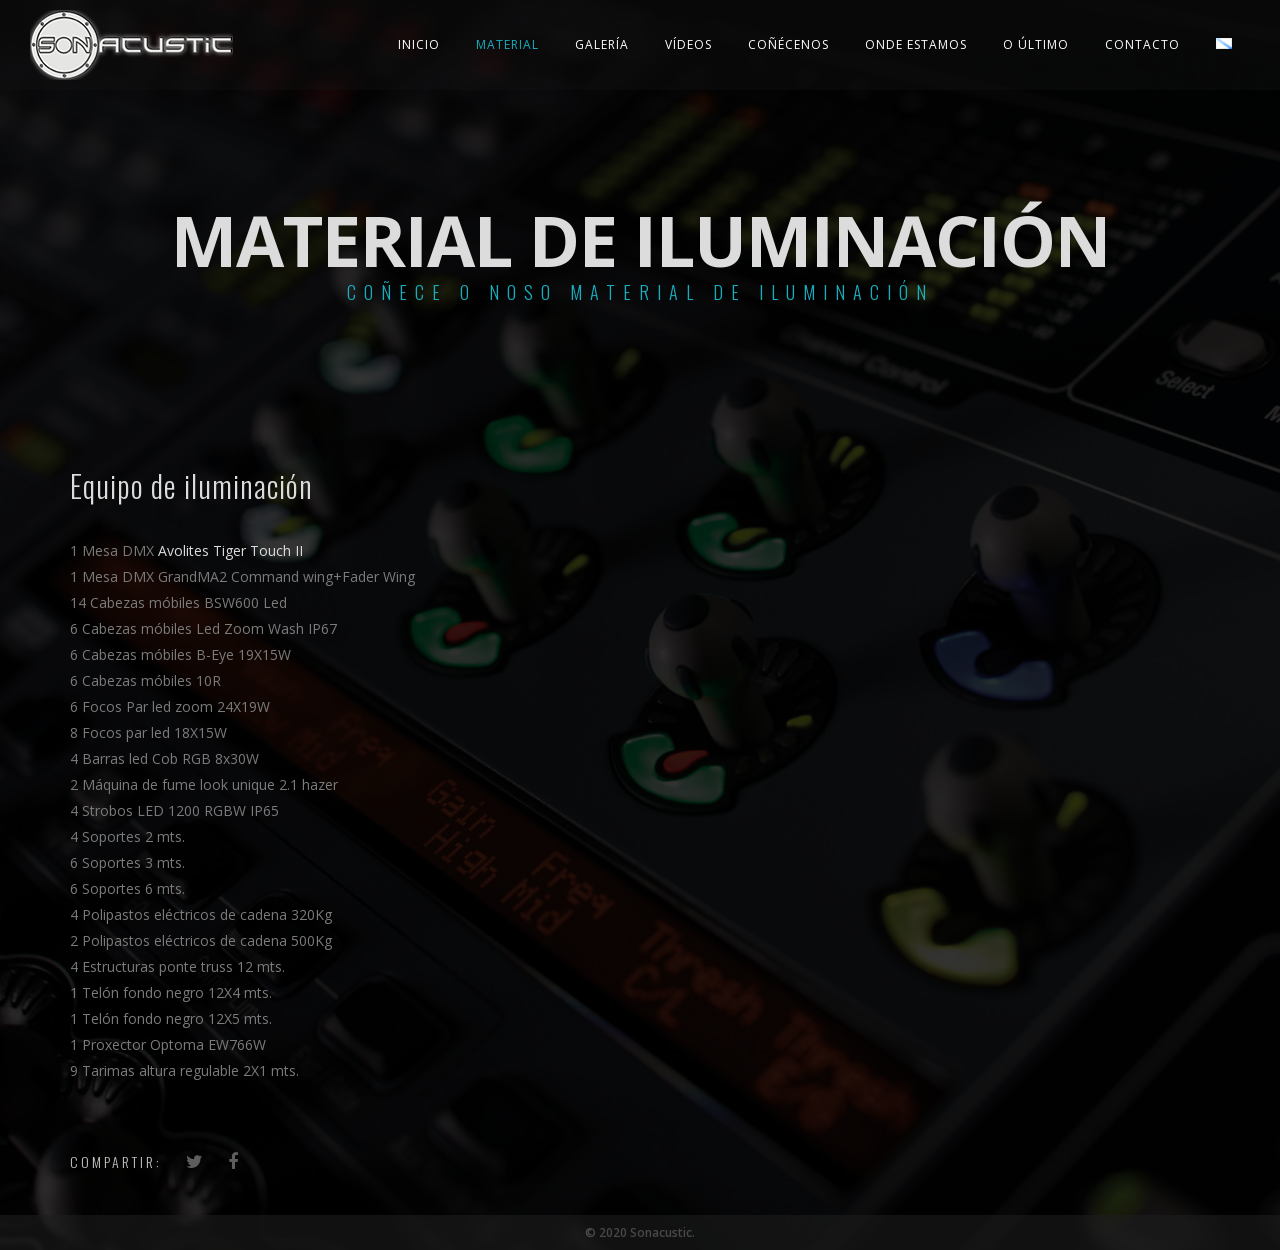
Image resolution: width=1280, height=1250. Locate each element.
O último (1036, 44)
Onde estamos (916, 44)
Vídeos (688, 44)
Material (507, 44)
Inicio (419, 44)
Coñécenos (788, 44)
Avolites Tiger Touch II (230, 550)
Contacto (1142, 44)
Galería (602, 44)
